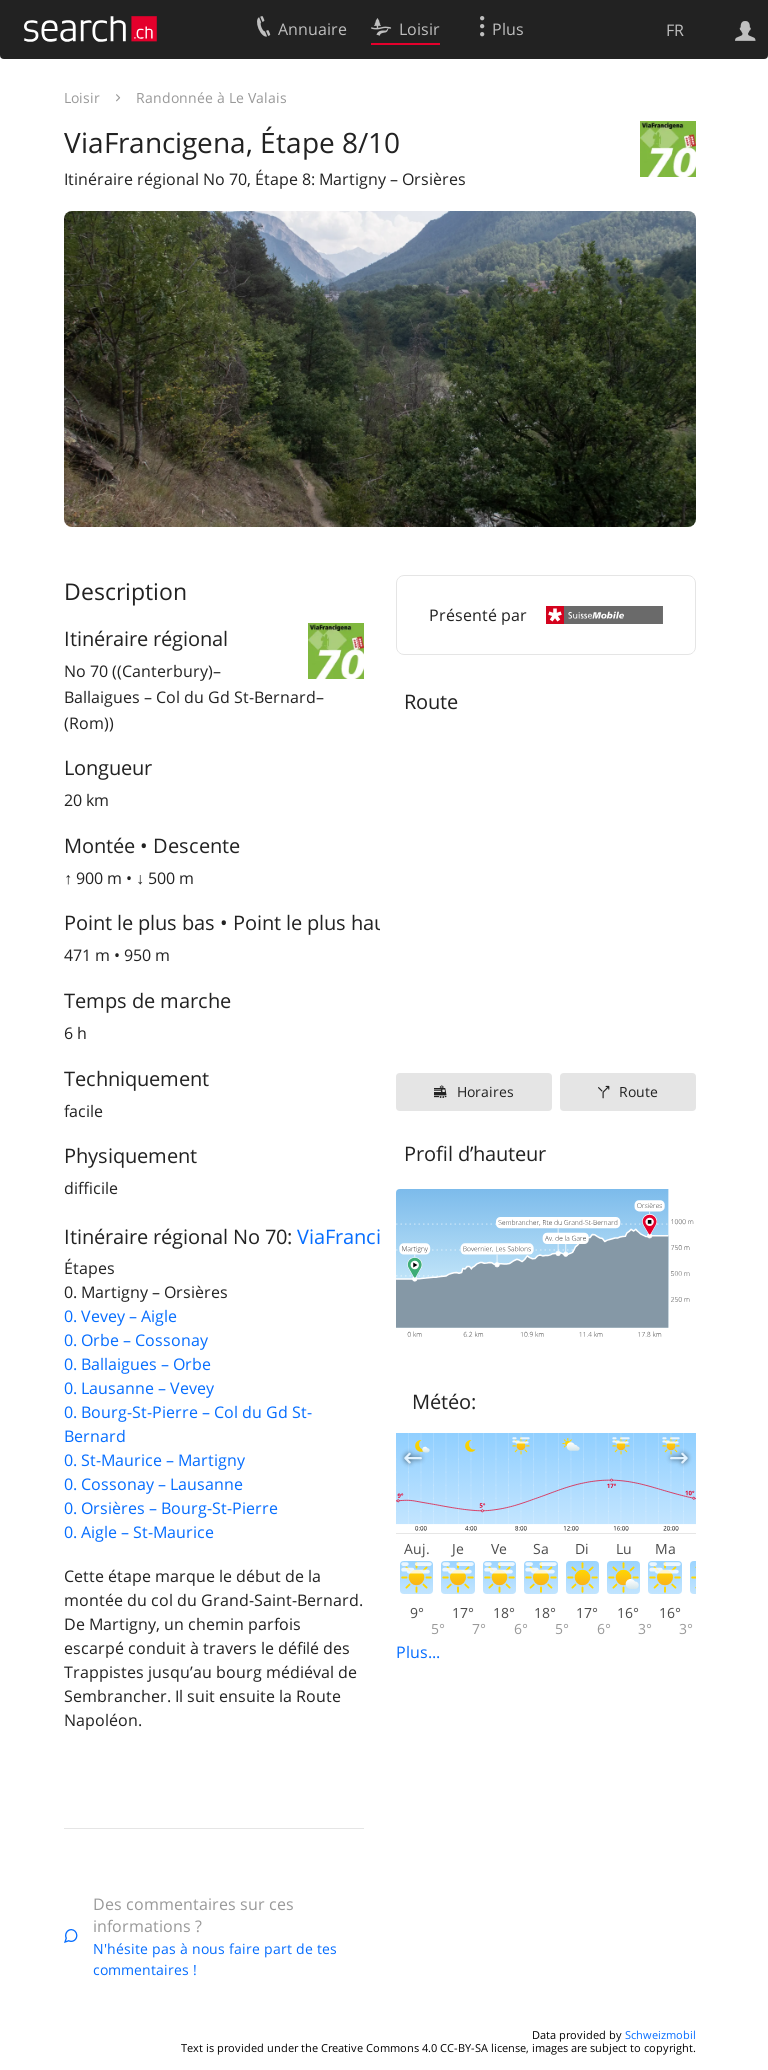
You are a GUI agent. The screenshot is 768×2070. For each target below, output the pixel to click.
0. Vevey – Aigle (120, 1316)
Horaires (485, 1091)
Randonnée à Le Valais (211, 97)
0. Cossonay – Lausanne (153, 1484)
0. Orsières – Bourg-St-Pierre (171, 1508)
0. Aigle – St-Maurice (139, 1532)
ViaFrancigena (361, 1236)
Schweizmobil (660, 2034)
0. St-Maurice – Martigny (154, 1460)
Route (638, 1091)
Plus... (418, 1652)
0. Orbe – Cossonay (136, 1340)
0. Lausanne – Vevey (139, 1388)
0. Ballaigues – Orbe (137, 1364)
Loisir (82, 97)
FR (675, 30)
